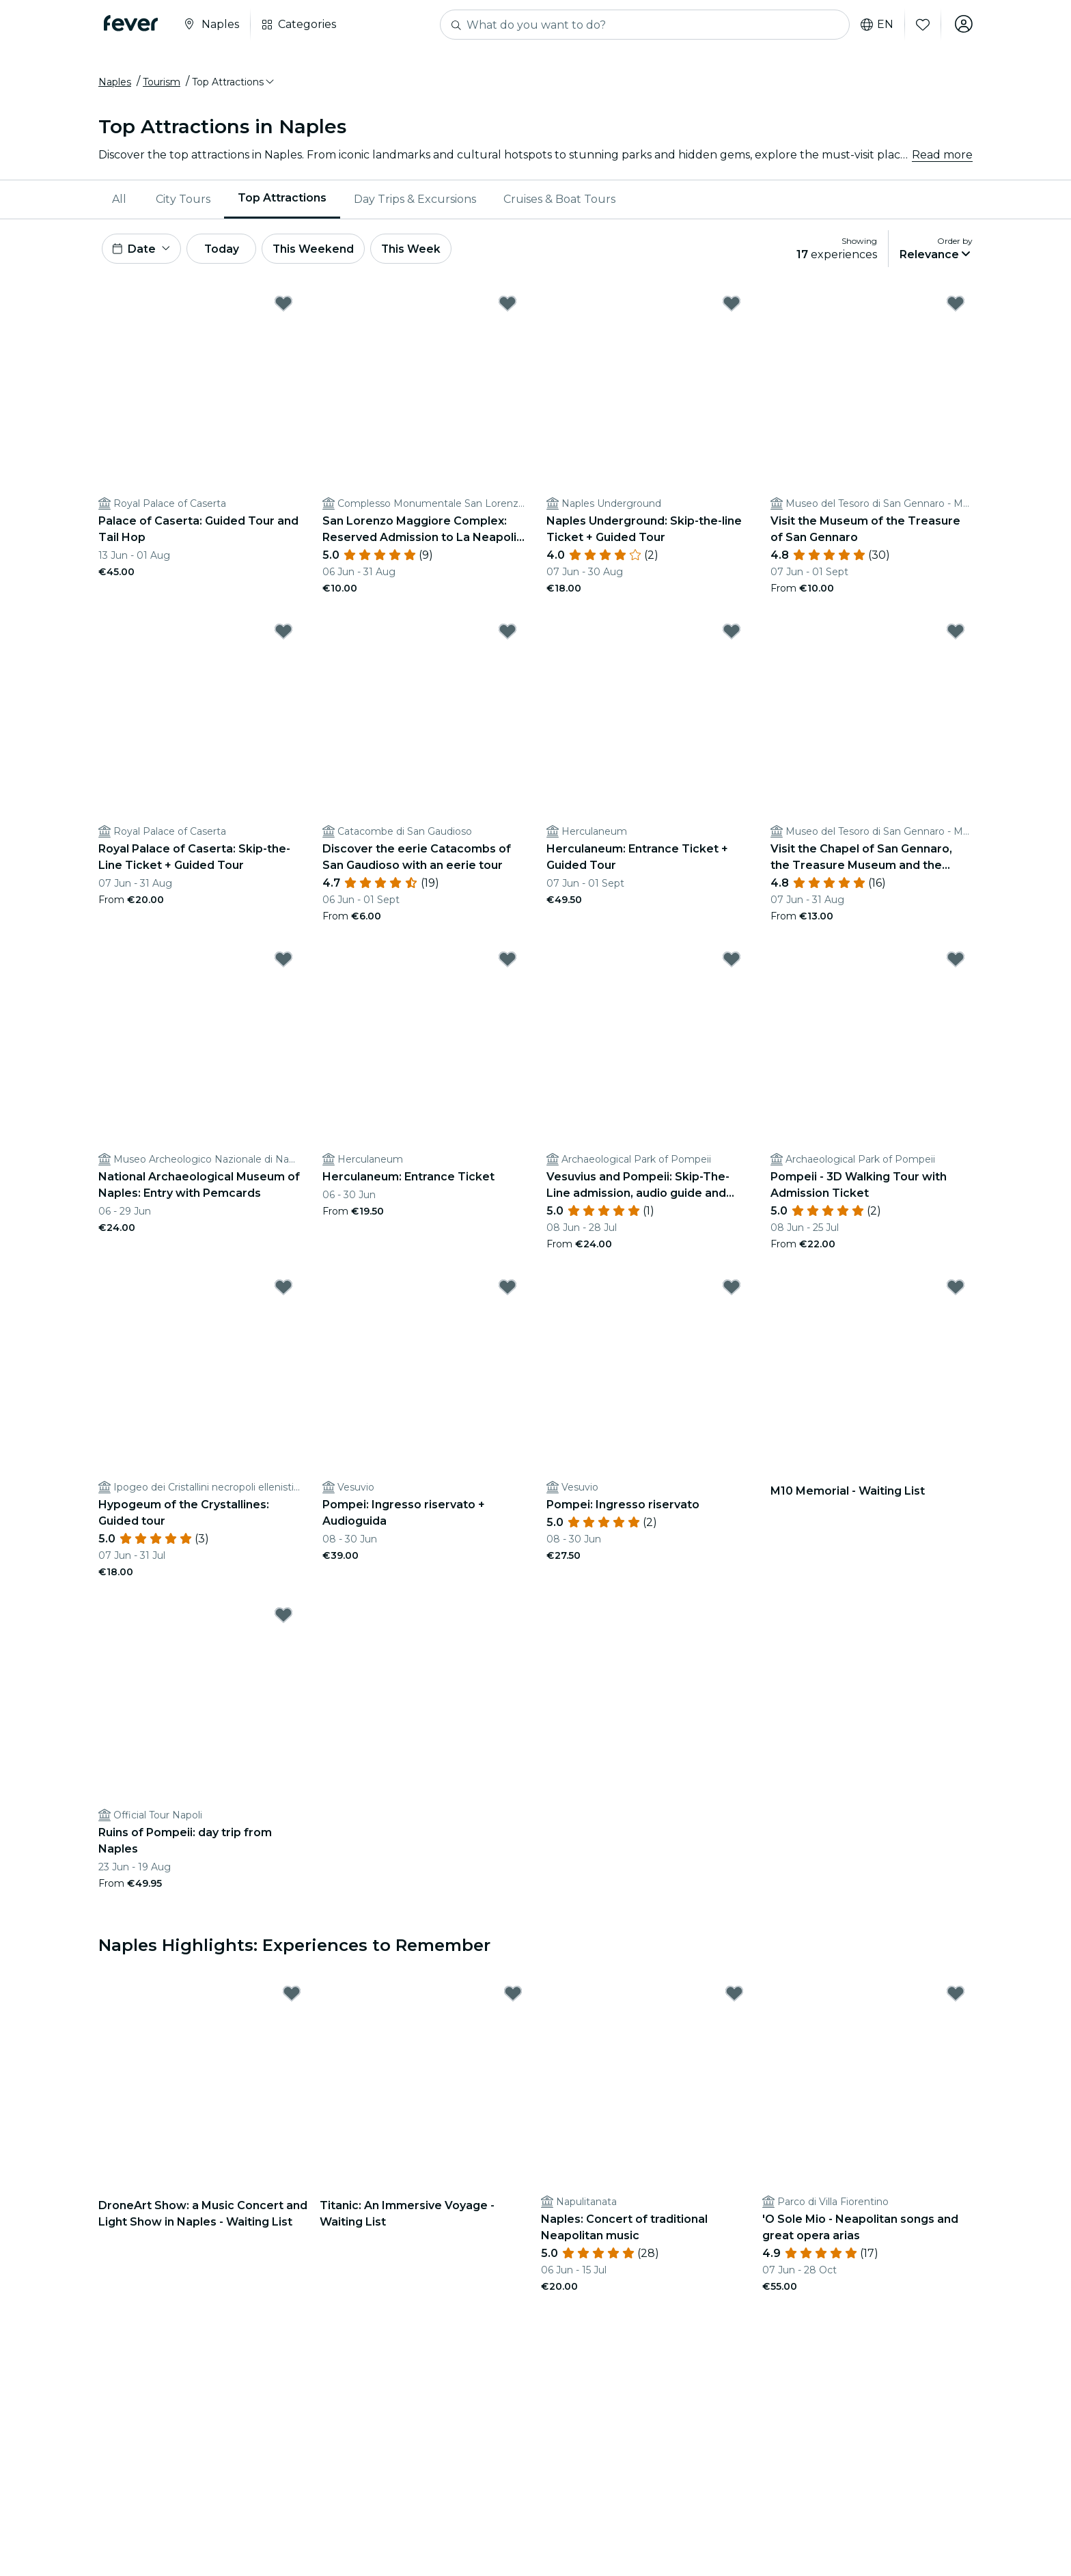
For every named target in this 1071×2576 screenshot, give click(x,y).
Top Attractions (282, 200)
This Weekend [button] (323, 251)
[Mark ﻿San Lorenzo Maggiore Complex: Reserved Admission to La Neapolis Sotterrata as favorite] (507, 308)
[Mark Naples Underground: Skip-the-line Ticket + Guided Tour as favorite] (731, 308)
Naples (114, 84)
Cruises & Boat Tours (559, 201)
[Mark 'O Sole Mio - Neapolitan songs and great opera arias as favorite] (955, 1998)
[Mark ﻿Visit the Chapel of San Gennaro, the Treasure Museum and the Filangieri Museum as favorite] (955, 636)
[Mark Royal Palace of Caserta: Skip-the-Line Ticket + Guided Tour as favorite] (283, 636)
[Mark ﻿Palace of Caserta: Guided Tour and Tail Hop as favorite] (283, 308)
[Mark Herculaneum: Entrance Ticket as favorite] (507, 964)
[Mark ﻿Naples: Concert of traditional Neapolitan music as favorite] (734, 1998)
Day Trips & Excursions (415, 201)
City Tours (183, 201)
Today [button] (227, 251)
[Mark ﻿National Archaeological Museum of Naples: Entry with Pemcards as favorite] (283, 964)
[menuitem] (120, 201)
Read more (942, 156)
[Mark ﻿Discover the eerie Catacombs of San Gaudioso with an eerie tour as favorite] (507, 636)
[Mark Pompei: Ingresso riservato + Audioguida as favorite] (507, 1292)
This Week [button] (423, 251)
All (119, 201)
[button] (234, 84)
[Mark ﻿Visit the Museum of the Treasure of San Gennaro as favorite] (955, 308)
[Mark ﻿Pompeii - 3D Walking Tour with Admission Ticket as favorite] (955, 964)
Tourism (161, 84)
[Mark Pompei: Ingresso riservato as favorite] (731, 1292)
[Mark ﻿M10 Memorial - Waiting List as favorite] (955, 1292)
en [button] (875, 24)
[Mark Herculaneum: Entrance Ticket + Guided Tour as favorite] (731, 636)
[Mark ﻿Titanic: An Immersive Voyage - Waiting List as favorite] (513, 1998)
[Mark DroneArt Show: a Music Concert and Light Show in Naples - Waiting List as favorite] (292, 1998)
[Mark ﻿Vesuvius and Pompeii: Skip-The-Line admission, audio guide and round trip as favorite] (731, 964)
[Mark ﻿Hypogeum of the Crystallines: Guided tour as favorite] (283, 1292)
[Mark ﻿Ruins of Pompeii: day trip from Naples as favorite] (283, 1620)
